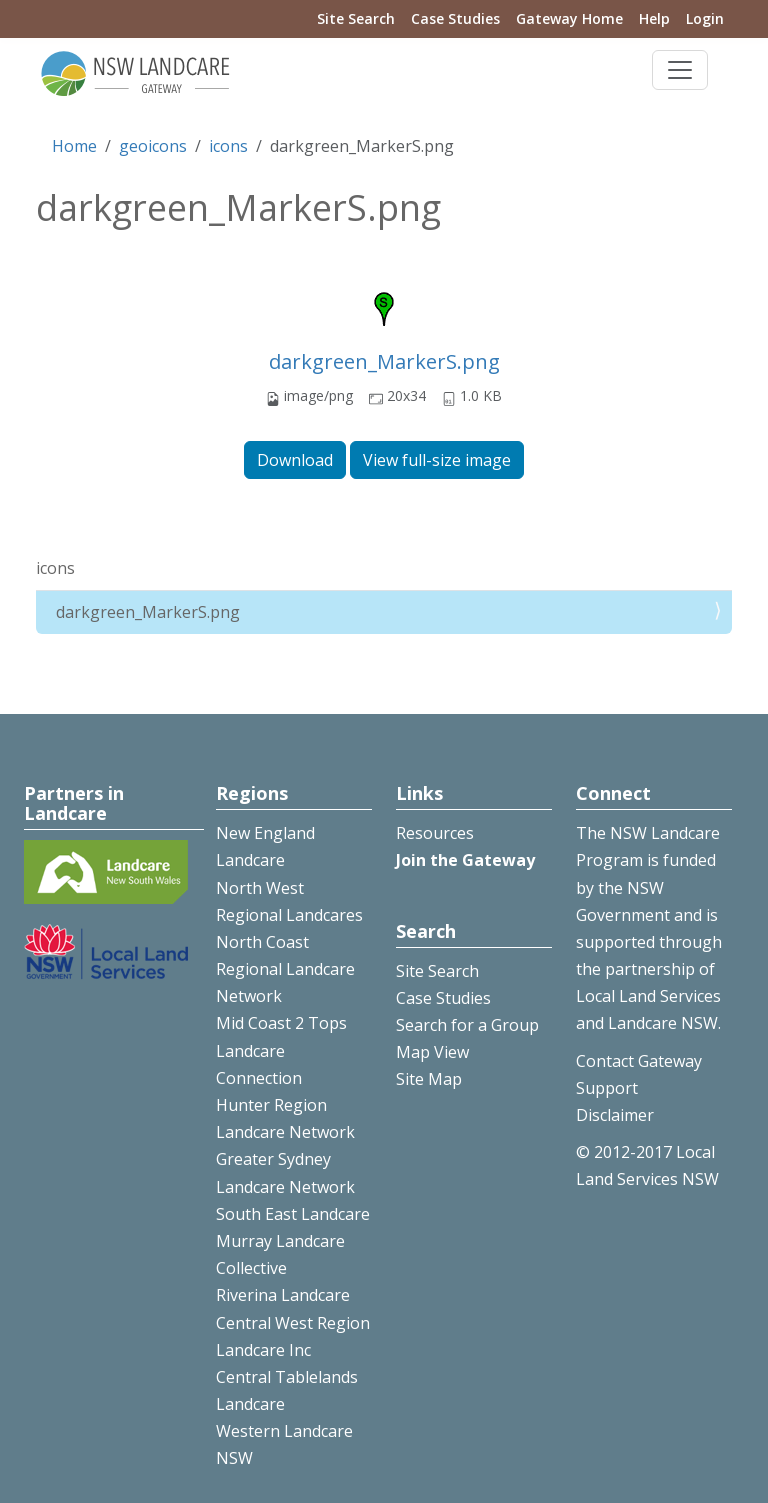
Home (74, 146)
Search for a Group (467, 1025)
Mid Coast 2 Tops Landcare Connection (281, 1050)
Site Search (356, 18)
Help (654, 18)
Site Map (429, 1079)
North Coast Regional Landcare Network (285, 969)
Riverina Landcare (283, 1295)
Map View (432, 1052)
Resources (435, 833)
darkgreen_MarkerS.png (384, 361)
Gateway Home (569, 18)
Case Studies (455, 18)
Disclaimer (615, 1115)
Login (705, 18)
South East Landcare (293, 1214)
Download (295, 460)
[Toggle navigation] (680, 70)
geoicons (153, 146)
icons (228, 146)
